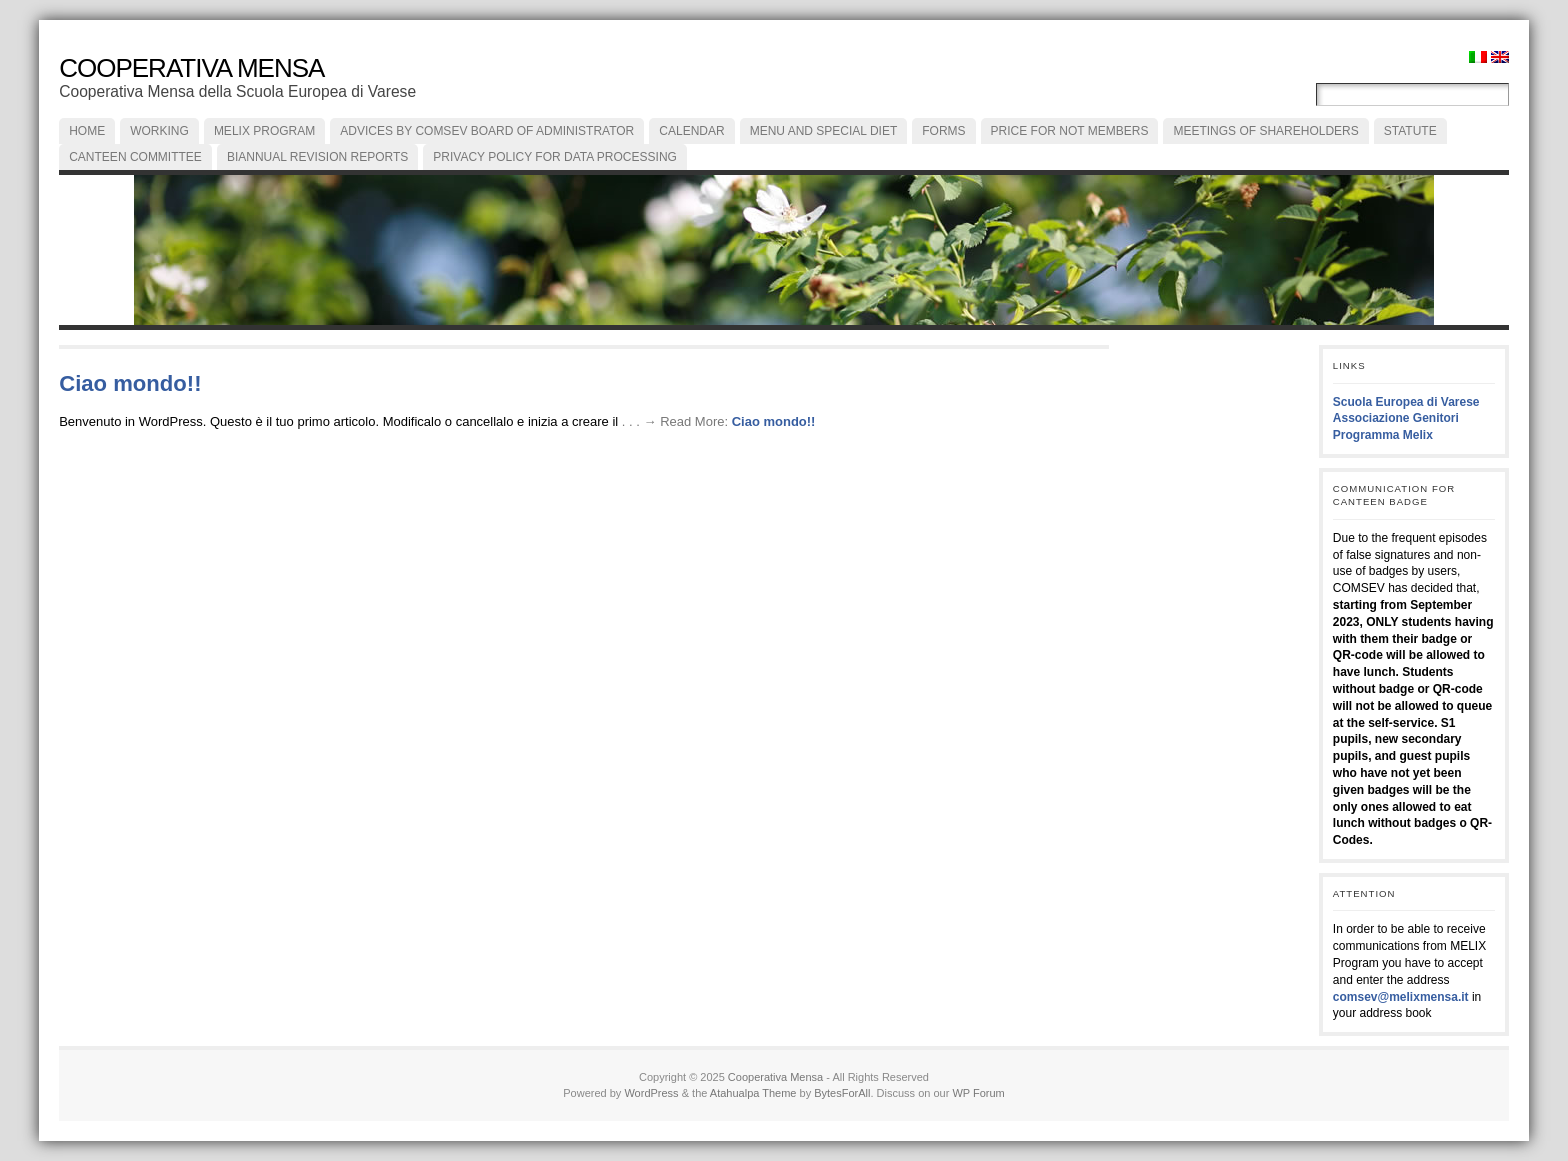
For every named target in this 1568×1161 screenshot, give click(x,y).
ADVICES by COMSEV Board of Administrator (487, 131)
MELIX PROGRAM (264, 131)
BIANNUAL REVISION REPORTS (317, 157)
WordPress (651, 1093)
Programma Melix (1383, 435)
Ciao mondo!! (130, 383)
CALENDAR (691, 131)
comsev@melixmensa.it (1401, 997)
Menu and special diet (824, 131)
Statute (1410, 131)
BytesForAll (842, 1093)
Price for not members (1070, 131)
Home (87, 131)
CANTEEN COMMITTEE (135, 157)
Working (159, 131)
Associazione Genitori (1396, 418)
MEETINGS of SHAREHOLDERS (1265, 131)
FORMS (943, 131)
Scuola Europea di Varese (1406, 402)
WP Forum (978, 1093)
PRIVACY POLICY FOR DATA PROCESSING (555, 157)
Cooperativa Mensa (191, 68)
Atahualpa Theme (753, 1093)
